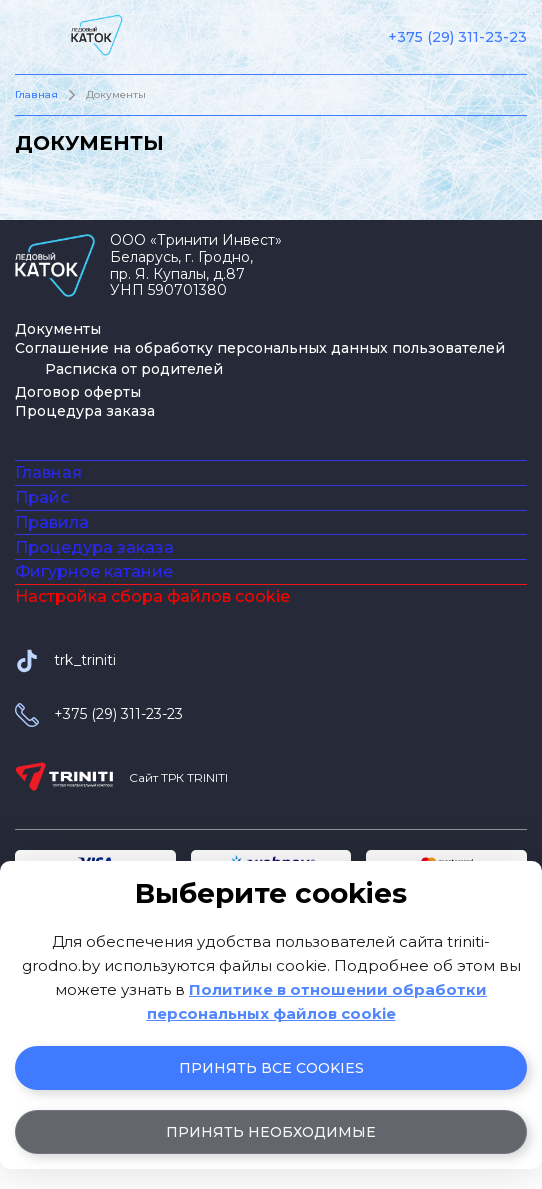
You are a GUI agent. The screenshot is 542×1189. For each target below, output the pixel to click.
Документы (58, 329)
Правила (52, 586)
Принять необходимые (271, 1132)
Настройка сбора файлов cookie (152, 736)
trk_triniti (85, 813)
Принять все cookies (271, 1068)
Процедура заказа (85, 411)
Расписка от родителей (134, 369)
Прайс (42, 535)
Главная (36, 94)
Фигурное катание (94, 686)
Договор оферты (78, 392)
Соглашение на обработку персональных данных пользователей (260, 348)
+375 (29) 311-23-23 (457, 37)
